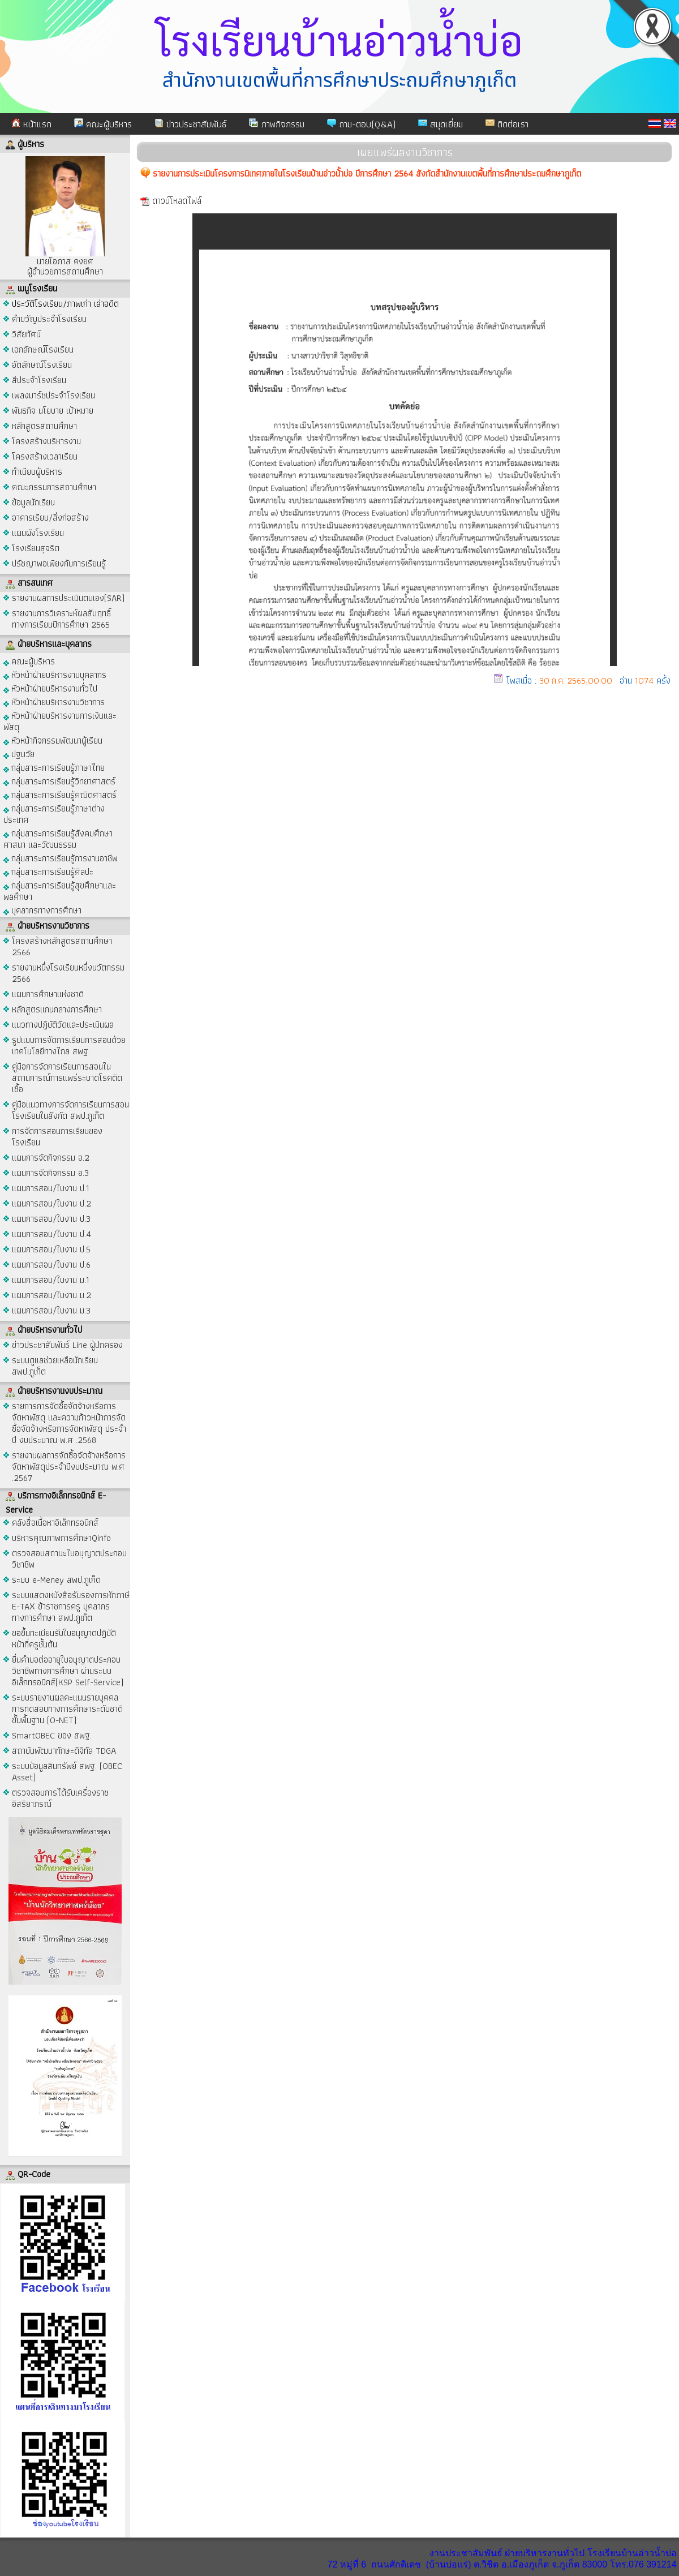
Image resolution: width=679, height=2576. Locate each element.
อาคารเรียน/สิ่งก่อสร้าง (50, 517)
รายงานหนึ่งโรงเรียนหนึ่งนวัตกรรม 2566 (68, 973)
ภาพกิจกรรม (276, 124)
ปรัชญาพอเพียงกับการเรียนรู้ (59, 563)
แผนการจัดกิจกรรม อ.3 (50, 1173)
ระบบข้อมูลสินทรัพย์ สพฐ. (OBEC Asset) (67, 1771)
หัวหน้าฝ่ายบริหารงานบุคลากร (54, 674)
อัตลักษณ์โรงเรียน (42, 365)
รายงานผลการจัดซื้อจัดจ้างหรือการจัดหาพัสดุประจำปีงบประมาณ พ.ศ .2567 (69, 1466)
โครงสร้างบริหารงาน (46, 441)
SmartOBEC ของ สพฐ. (52, 1735)
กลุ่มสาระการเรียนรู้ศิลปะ (48, 871)
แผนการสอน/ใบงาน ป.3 (51, 1219)
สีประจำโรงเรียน (39, 380)
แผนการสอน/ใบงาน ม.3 (51, 1310)
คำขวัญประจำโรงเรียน (49, 319)
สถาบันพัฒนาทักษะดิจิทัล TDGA (64, 1751)
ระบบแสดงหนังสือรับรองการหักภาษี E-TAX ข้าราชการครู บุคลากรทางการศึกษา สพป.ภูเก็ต (71, 1606)
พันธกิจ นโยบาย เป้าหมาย (52, 410)
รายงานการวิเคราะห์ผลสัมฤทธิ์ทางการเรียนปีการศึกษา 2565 (61, 619)
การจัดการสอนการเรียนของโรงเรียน (57, 1136)
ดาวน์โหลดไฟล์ (176, 201)
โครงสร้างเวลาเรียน (45, 456)
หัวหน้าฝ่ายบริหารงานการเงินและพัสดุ (60, 721)
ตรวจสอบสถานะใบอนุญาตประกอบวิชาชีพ (69, 1559)
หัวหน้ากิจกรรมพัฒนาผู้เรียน (52, 739)
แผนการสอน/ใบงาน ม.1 (50, 1280)
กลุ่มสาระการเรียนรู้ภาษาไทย (54, 767)
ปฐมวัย (19, 753)
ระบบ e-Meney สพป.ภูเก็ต (56, 1580)
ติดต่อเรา (506, 124)
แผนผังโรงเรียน (38, 533)
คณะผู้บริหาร (103, 124)
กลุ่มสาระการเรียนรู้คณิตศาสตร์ (60, 794)
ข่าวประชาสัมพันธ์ (190, 124)
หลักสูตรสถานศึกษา (44, 426)
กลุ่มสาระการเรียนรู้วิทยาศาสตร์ (59, 780)
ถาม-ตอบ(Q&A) (361, 124)
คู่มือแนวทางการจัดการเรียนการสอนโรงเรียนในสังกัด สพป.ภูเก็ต (70, 1110)
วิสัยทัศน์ (26, 334)
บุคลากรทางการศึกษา (42, 909)
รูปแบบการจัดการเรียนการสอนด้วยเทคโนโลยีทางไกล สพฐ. (69, 1045)
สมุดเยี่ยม (440, 124)
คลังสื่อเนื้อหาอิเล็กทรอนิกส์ (55, 1522)
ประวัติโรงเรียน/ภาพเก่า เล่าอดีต (65, 304)
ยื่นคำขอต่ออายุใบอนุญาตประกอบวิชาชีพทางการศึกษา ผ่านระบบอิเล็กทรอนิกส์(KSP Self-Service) (67, 1670)
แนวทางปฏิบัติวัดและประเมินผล (63, 1024)
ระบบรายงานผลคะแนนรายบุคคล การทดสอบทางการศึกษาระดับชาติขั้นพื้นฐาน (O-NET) (67, 1708)
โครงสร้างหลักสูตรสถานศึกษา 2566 (62, 946)
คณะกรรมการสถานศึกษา (54, 487)
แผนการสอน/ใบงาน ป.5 (51, 1249)
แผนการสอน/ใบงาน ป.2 (51, 1203)
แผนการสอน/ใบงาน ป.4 (51, 1234)
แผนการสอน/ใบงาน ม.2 (51, 1295)
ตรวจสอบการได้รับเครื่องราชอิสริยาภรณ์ (60, 1798)
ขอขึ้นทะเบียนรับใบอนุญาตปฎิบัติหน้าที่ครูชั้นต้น (64, 1638)
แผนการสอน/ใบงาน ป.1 (50, 1188)
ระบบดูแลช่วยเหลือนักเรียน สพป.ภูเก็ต (55, 1366)
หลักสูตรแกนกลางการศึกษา (57, 1009)
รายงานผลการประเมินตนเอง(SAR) (68, 598)
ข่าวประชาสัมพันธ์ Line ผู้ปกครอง (67, 1345)
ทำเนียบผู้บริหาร (37, 472)
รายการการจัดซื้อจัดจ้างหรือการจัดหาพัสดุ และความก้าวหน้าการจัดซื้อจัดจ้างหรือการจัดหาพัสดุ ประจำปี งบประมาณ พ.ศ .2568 (69, 1423)
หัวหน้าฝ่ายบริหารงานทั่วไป (50, 687)
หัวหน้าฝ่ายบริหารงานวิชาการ (54, 701)
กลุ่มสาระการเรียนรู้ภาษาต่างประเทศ (54, 813)
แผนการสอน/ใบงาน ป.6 (51, 1264)
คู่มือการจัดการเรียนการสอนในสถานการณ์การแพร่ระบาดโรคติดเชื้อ (67, 1077)
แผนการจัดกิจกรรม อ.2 (50, 1157)
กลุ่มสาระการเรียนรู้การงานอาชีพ (60, 857)
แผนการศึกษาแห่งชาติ (48, 994)
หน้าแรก (31, 124)
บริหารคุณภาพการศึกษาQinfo (61, 1538)
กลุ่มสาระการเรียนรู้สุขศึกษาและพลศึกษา (59, 890)
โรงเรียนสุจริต (35, 548)
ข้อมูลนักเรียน (33, 502)
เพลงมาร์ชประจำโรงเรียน (53, 395)
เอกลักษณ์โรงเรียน (43, 349)
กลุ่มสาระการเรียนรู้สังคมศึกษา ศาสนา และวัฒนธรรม (58, 838)
